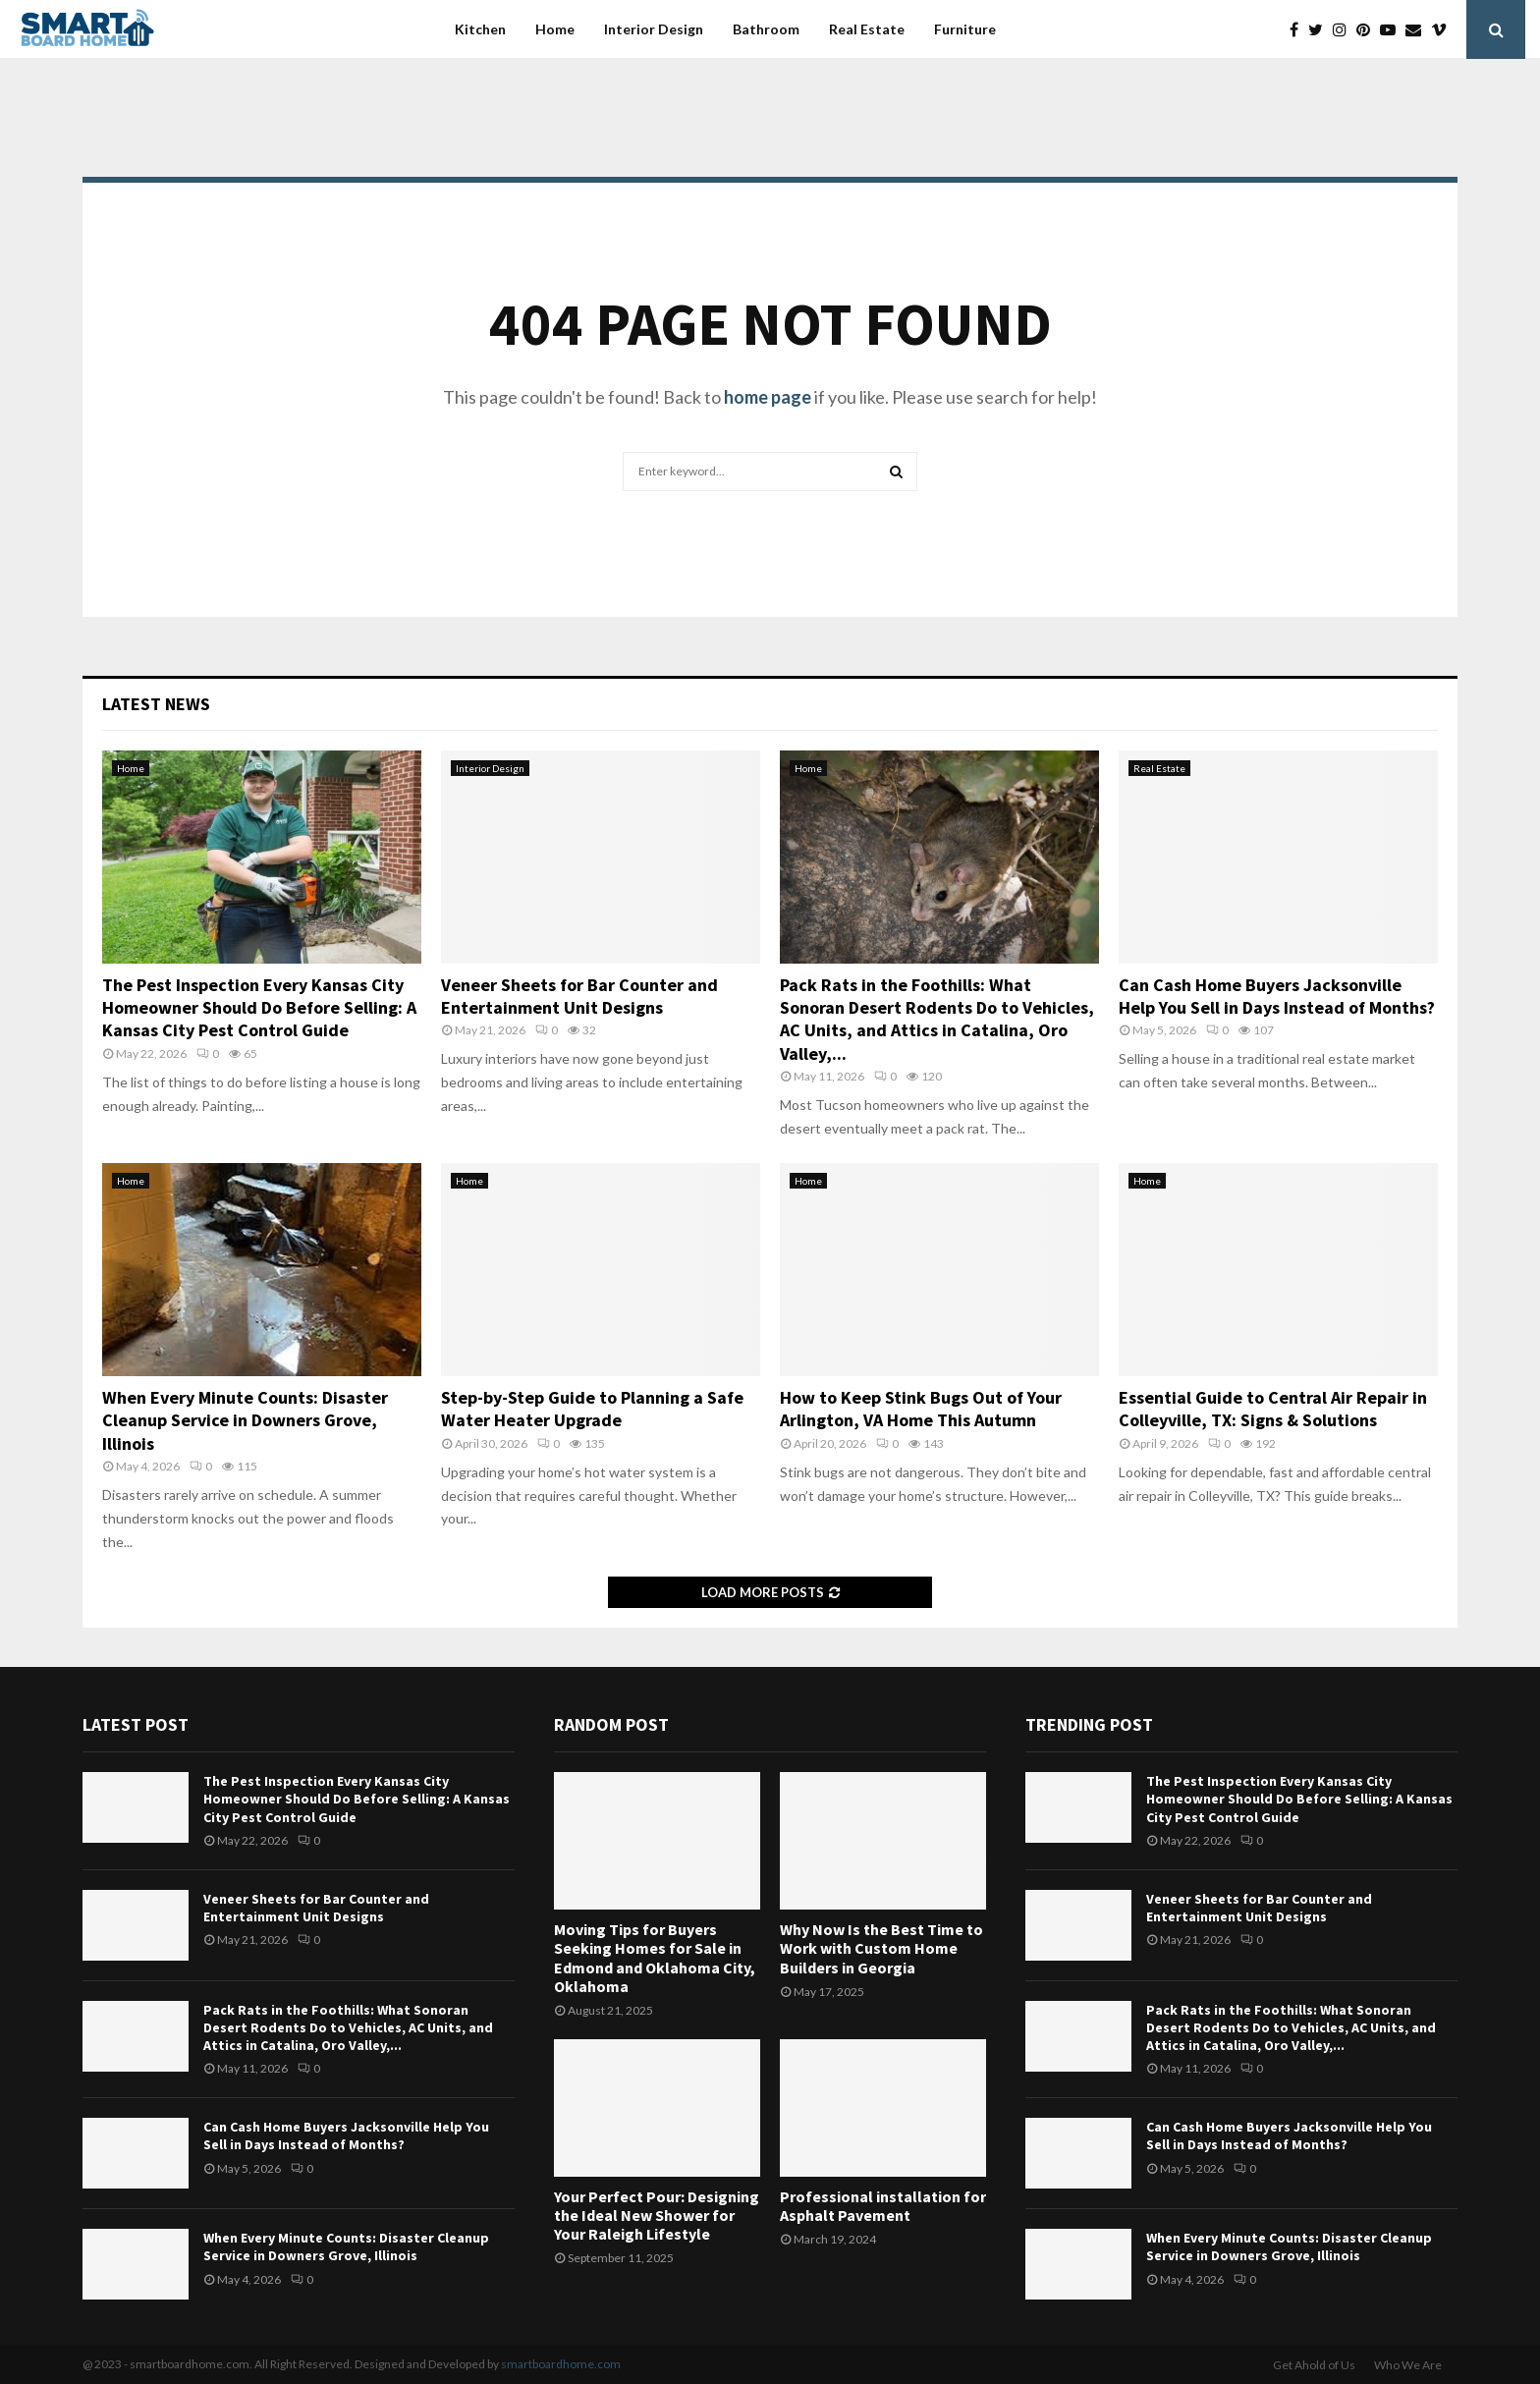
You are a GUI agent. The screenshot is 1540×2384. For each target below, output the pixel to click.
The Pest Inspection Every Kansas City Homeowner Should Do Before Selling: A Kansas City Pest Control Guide (259, 1007)
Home (555, 29)
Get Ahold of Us (1314, 2364)
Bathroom (766, 29)
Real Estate (867, 29)
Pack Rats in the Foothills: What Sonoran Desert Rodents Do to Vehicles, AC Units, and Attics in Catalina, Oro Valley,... (937, 1019)
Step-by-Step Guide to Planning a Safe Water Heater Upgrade (592, 1408)
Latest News (156, 704)
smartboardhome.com (561, 2363)
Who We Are (1408, 2364)
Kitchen (480, 29)
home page (767, 397)
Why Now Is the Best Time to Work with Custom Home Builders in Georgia (881, 1947)
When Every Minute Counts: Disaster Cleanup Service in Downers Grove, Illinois (245, 1420)
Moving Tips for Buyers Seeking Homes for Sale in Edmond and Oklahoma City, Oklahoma (654, 1957)
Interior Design (653, 29)
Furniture (965, 29)
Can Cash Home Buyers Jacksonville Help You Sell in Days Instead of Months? (1277, 996)
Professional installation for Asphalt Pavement (883, 2206)
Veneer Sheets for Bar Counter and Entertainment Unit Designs (579, 996)
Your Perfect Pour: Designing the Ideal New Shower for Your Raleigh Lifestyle (656, 2215)
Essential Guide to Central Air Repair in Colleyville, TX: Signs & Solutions (1273, 1408)
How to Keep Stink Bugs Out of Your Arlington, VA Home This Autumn (921, 1408)
